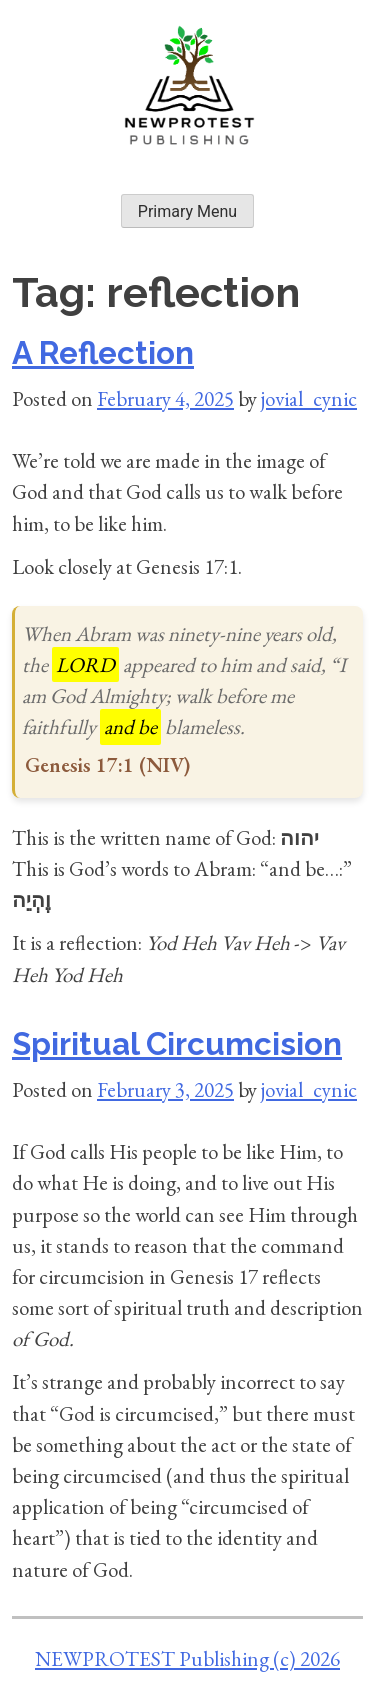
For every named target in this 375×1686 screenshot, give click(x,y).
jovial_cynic (309, 398)
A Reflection (103, 353)
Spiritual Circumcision (177, 1044)
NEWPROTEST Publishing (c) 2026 (187, 1658)
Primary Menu (187, 211)
